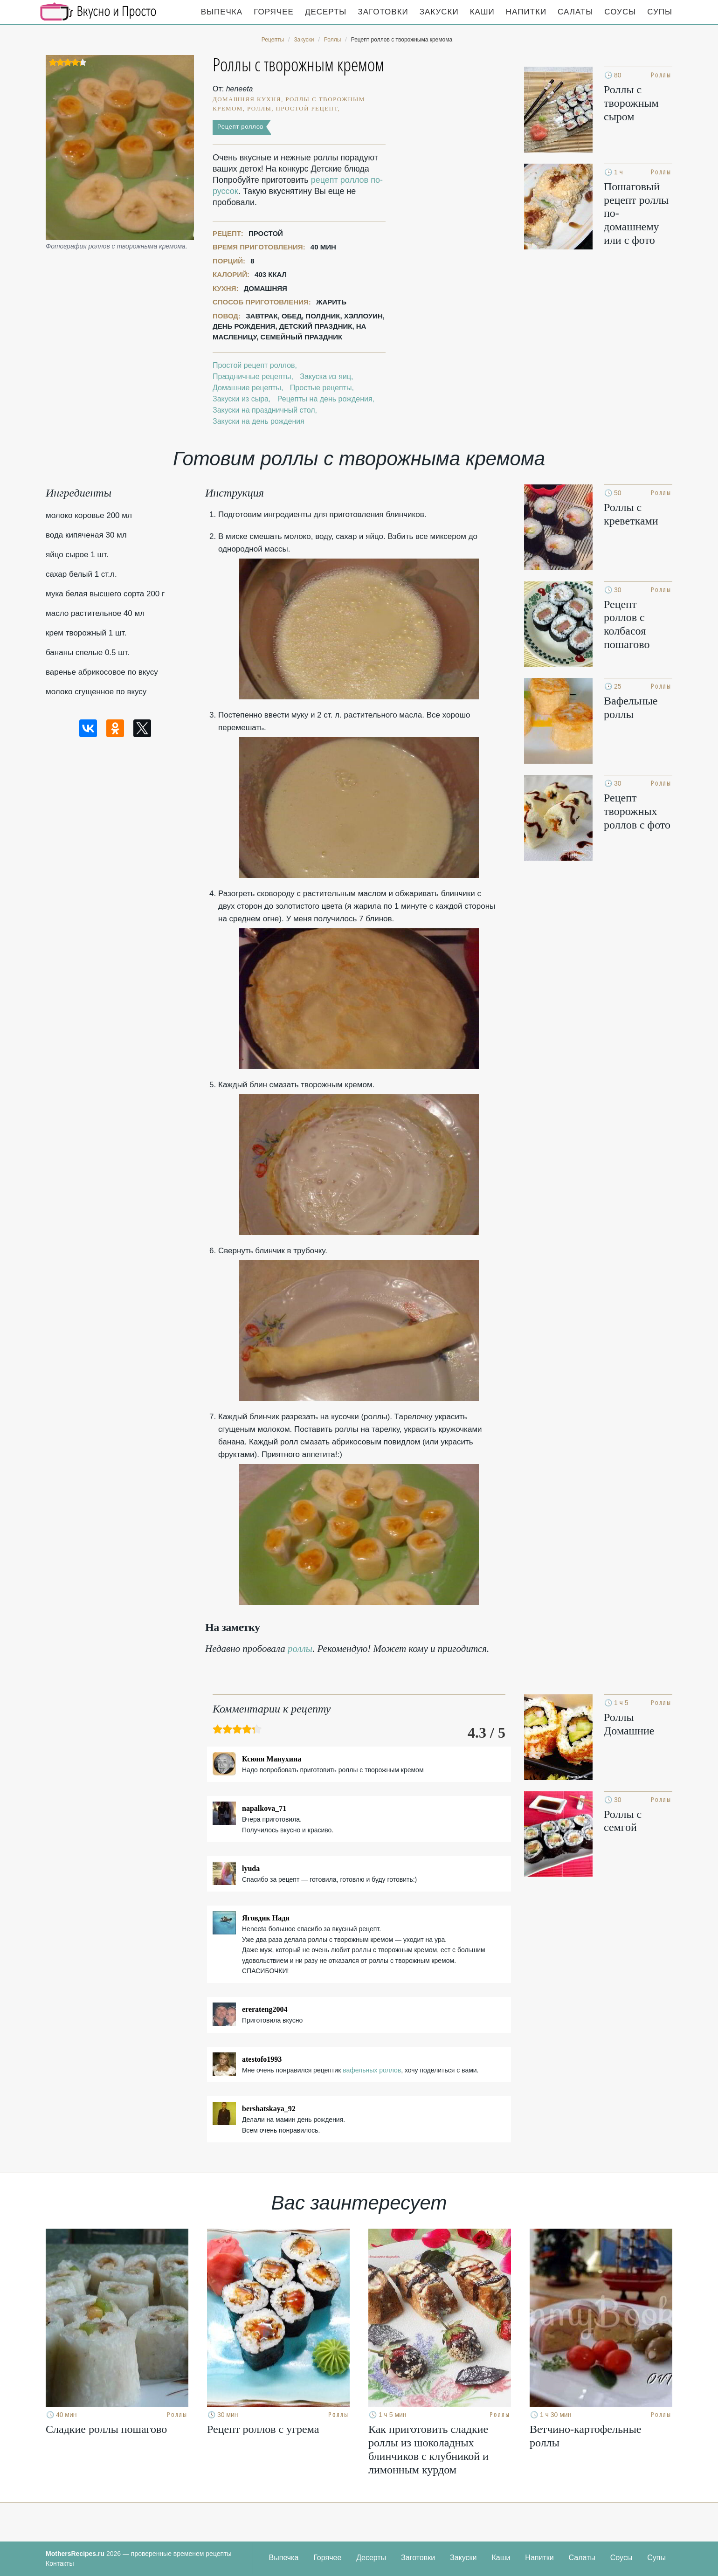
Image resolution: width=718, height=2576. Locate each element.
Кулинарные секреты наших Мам (98, 11)
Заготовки (383, 11)
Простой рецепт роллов (254, 365)
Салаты (575, 11)
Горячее (274, 11)
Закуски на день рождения (258, 421)
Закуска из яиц (325, 376)
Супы (659, 11)
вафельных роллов (372, 2070)
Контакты (60, 2563)
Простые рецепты (321, 388)
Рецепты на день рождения (325, 399)
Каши (482, 11)
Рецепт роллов (240, 126)
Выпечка (222, 11)
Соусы (620, 11)
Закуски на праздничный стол (264, 410)
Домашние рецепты (247, 388)
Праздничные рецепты (252, 376)
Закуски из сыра (241, 399)
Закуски (439, 11)
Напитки (526, 11)
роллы (300, 1648)
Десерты (325, 11)
